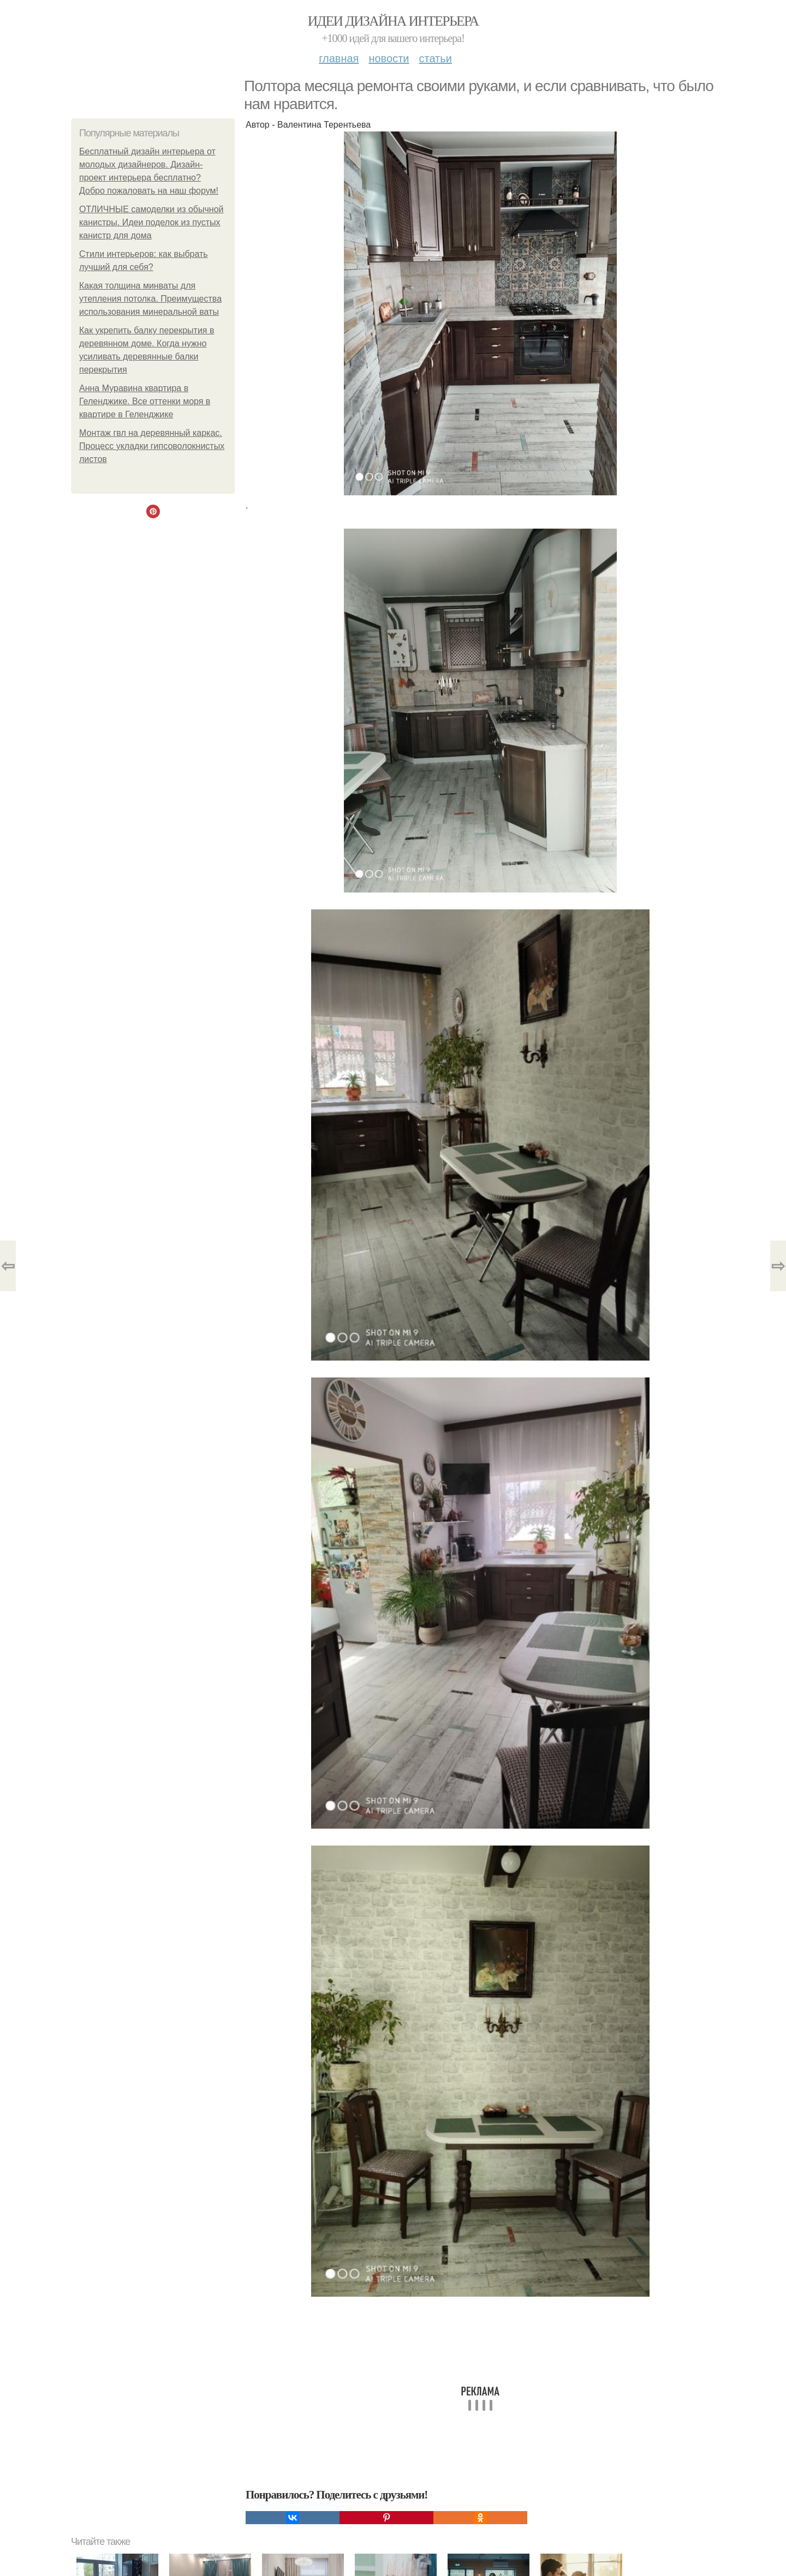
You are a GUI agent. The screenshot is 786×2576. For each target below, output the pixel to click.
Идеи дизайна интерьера (393, 21)
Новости (388, 58)
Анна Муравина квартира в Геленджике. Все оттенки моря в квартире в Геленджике (144, 401)
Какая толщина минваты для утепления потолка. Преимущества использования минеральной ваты (150, 298)
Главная (339, 58)
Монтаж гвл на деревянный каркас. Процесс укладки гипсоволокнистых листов (151, 446)
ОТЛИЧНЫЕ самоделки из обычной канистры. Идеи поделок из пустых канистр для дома (151, 222)
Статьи (435, 58)
